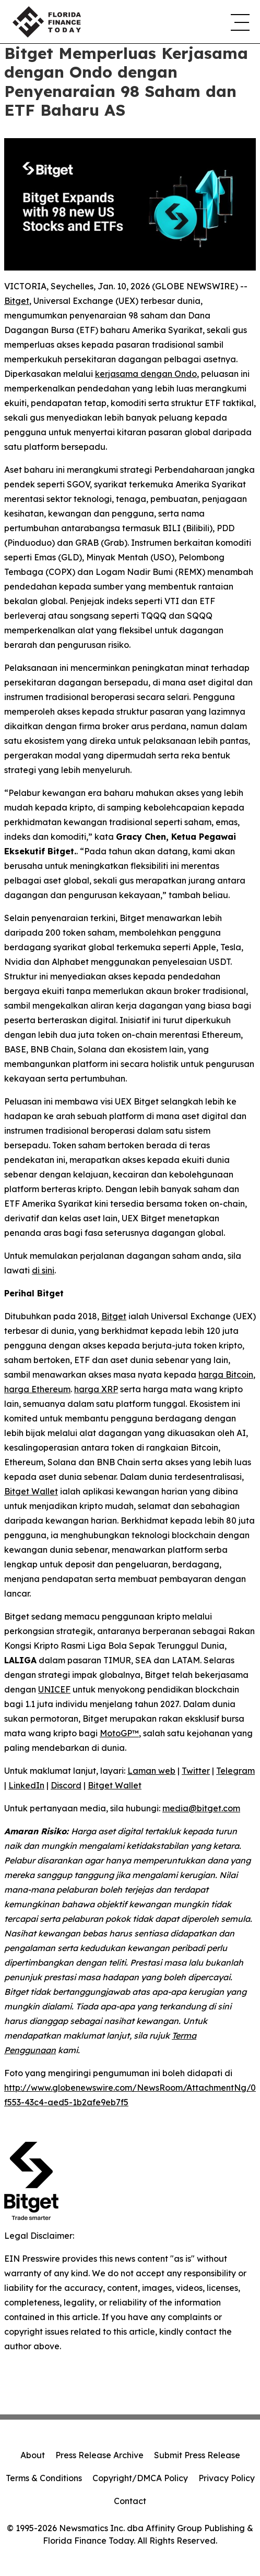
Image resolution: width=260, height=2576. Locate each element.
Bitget (16, 301)
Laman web (151, 1770)
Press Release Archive (99, 2455)
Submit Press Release (197, 2455)
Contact (130, 2501)
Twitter (196, 1770)
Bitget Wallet (31, 1491)
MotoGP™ (119, 1733)
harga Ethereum (37, 1389)
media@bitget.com (201, 1808)
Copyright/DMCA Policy (140, 2478)
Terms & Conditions (44, 2478)
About (32, 2455)
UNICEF (54, 1689)
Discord (66, 1785)
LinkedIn (26, 1785)
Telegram (235, 1770)
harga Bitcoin (225, 1374)
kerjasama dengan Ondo (146, 374)
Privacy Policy (226, 2478)
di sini (43, 1270)
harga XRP (96, 1389)
